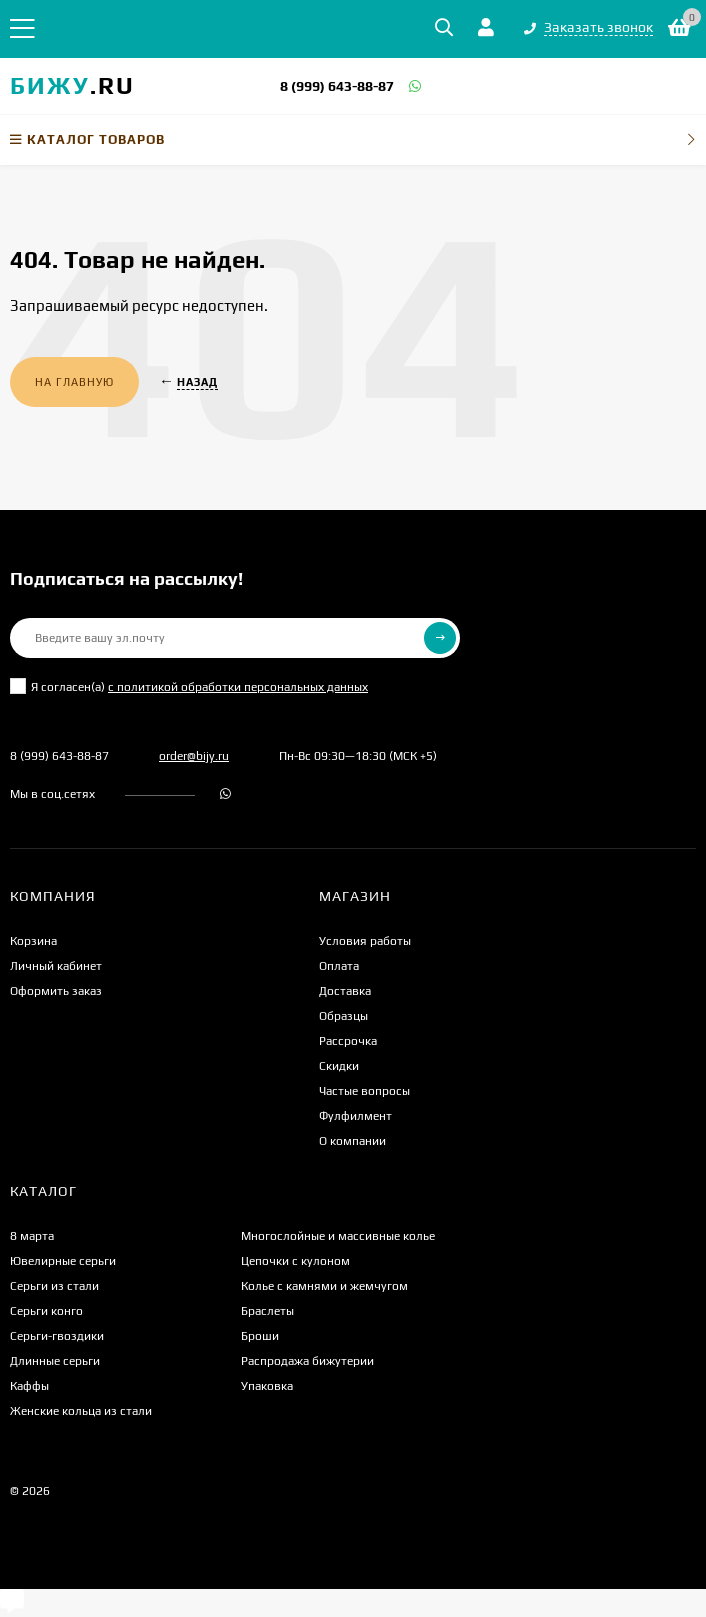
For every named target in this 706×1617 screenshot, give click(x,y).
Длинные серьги (55, 1361)
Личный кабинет (56, 966)
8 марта (32, 1236)
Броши (260, 1336)
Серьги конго (46, 1311)
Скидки (339, 1066)
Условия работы (365, 941)
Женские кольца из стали (81, 1411)
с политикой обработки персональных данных (238, 687)
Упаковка (267, 1386)
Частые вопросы (364, 1091)
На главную (74, 382)
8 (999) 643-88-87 (337, 86)
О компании (352, 1141)
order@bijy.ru (194, 756)
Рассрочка (348, 1041)
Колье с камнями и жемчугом (324, 1286)
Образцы (343, 1016)
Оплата (339, 966)
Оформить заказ (56, 991)
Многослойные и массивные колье (338, 1236)
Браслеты (267, 1311)
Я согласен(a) (189, 686)
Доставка (345, 991)
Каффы (29, 1386)
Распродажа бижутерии (307, 1361)
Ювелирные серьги (63, 1261)
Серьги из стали (54, 1286)
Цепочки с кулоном (295, 1261)
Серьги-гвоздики (57, 1336)
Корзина (33, 941)
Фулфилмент (355, 1116)
